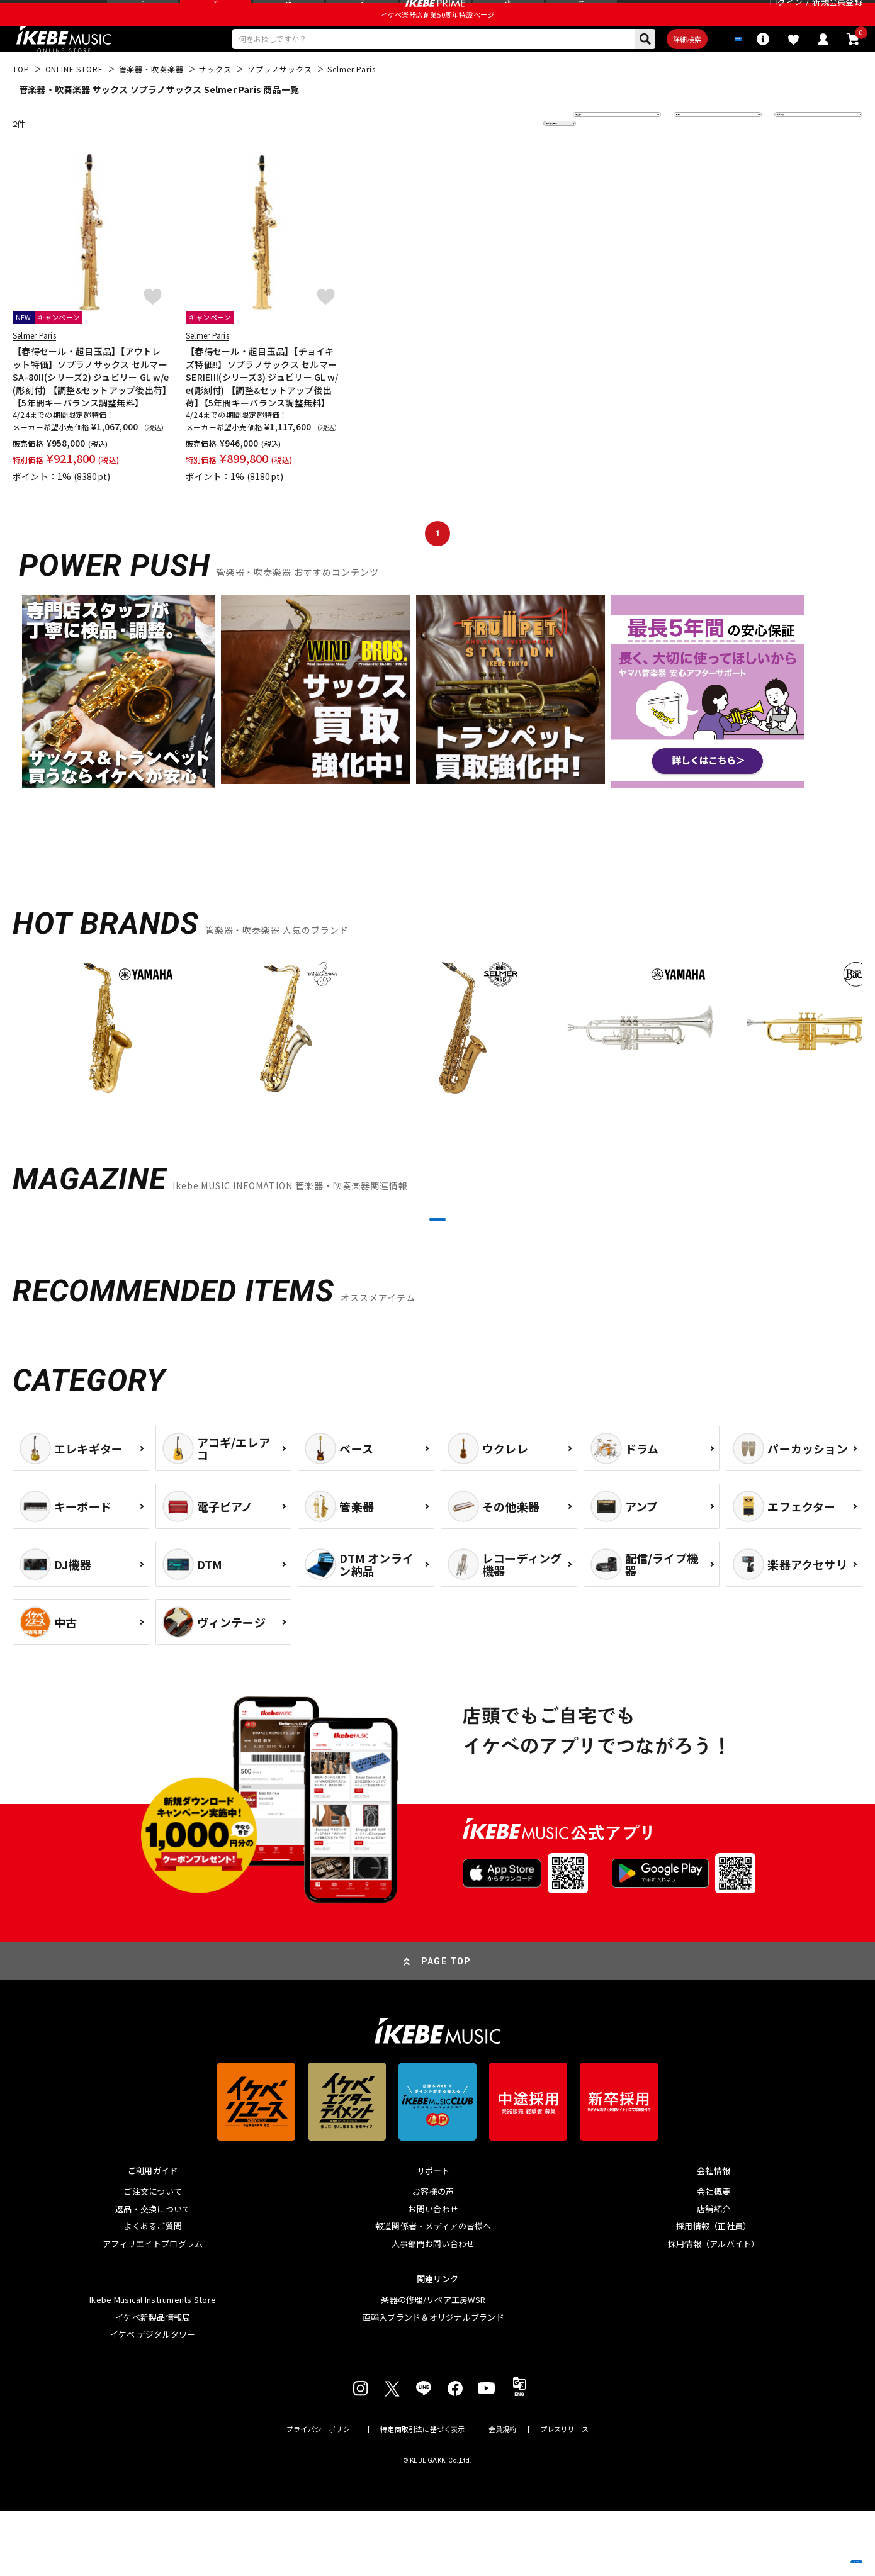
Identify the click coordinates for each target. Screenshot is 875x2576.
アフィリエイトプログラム (153, 2309)
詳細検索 (639, 70)
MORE (437, 1269)
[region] (437, 1067)
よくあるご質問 (152, 2292)
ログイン (786, 15)
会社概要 (713, 2256)
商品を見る (806, 2547)
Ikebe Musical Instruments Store (152, 2365)
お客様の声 (433, 2256)
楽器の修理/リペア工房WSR (433, 2365)
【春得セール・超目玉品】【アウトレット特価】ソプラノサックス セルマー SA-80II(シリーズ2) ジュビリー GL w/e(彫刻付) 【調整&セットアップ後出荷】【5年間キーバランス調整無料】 (91, 411)
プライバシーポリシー (321, 2493)
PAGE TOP (446, 2026)
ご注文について (152, 2256)
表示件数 (799, 157)
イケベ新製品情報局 (152, 2382)
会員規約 (502, 2493)
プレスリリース (564, 2493)
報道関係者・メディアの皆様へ (433, 2292)
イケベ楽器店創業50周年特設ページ (437, 41)
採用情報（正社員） (713, 2292)
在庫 (691, 157)
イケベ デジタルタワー (153, 2400)
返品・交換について (152, 2274)
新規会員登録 (837, 15)
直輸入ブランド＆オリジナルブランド (433, 2382)
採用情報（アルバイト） (714, 2309)
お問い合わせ (433, 2274)
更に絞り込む (505, 157)
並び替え (598, 157)
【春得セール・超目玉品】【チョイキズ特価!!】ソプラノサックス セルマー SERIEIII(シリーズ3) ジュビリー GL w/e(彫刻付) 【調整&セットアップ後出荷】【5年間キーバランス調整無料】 (262, 411)
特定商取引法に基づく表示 (422, 2493)
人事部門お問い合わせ (433, 2309)
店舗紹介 (713, 2274)
